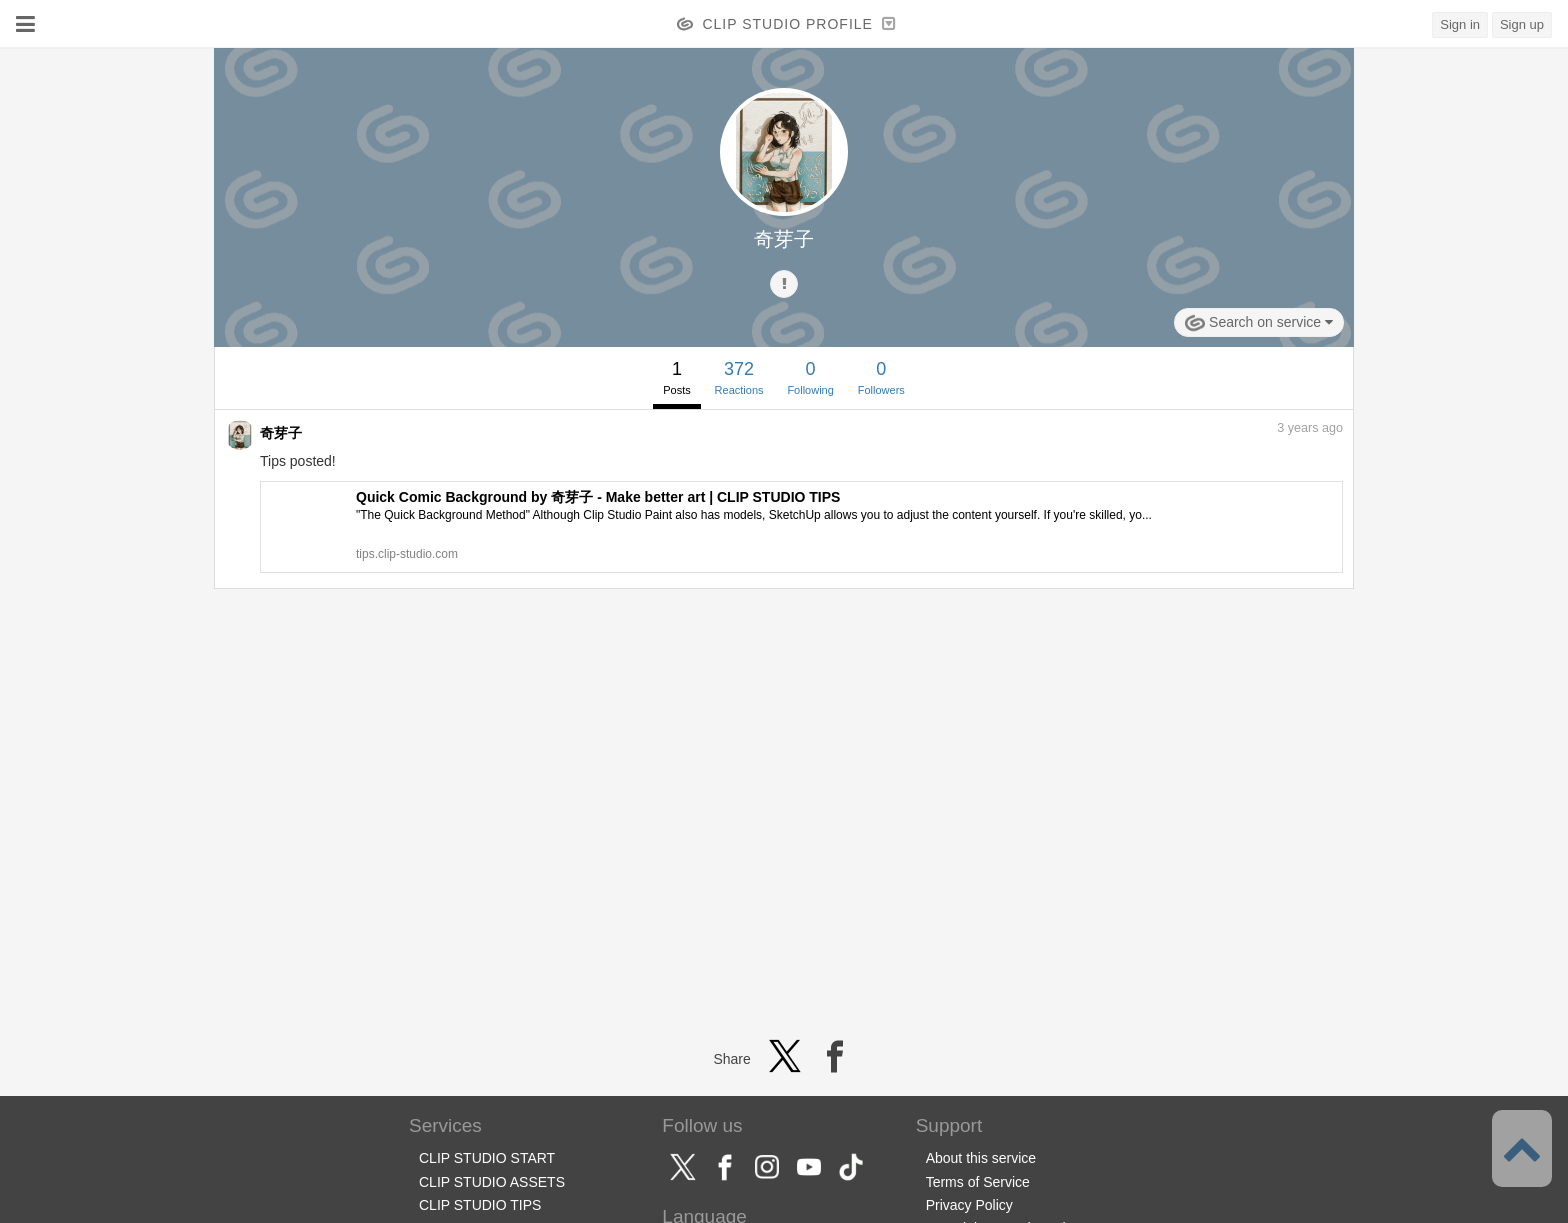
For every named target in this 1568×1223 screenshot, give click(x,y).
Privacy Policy (969, 1205)
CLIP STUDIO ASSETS (492, 1182)
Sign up (1522, 24)
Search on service (1259, 323)
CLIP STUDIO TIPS (480, 1205)
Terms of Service (978, 1182)
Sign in (1460, 24)
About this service (981, 1158)
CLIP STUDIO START (487, 1158)
